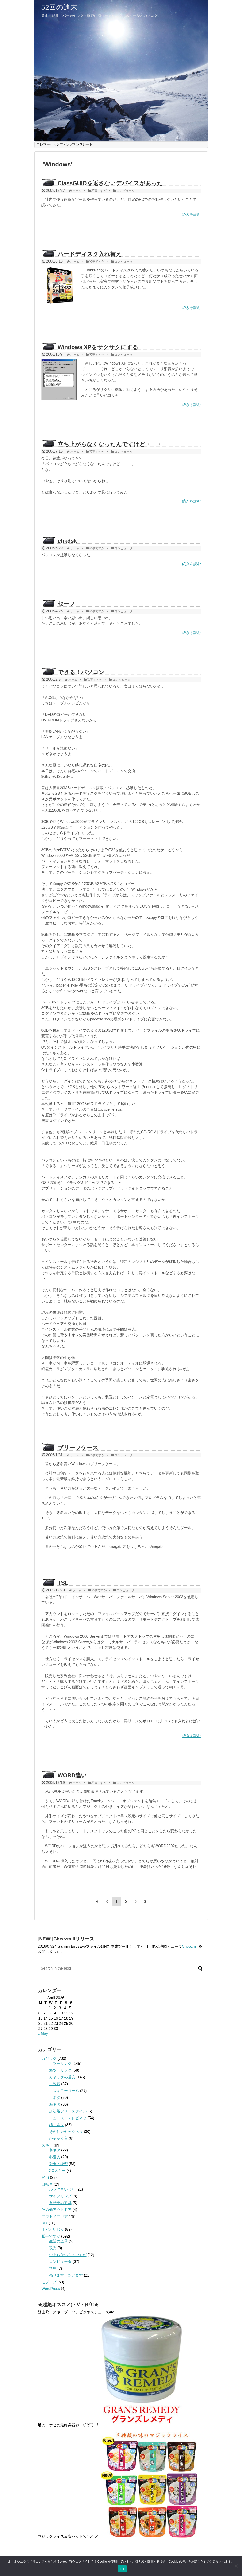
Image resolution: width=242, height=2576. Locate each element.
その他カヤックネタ (66, 2132)
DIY (45, 2223)
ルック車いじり (62, 2189)
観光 (53, 2248)
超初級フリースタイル (68, 2111)
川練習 (54, 2084)
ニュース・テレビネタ (68, 2118)
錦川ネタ (56, 2125)
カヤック (49, 2059)
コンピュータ (60, 2262)
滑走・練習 (58, 2164)
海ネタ (54, 2104)
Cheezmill (190, 1946)
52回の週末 (59, 7)
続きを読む (191, 214)
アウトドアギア (55, 2216)
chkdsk (67, 541)
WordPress (51, 2289)
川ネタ (54, 2098)
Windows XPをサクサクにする (98, 347)
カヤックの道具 (62, 2077)
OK (122, 2569)
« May (43, 2034)
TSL (63, 1583)
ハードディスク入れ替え (90, 254)
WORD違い (72, 1775)
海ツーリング (60, 2070)
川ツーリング (60, 2063)
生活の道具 (58, 2241)
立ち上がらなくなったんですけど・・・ (110, 444)
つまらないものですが (68, 2255)
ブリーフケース (78, 1447)
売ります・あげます (66, 2275)
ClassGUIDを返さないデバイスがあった (110, 183)
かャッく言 (58, 2138)
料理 (53, 2268)
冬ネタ (54, 2150)
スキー (47, 2145)
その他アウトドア (57, 2210)
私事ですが (51, 2236)
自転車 (47, 2184)
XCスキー (57, 2171)
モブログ (49, 2282)
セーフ (66, 603)
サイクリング (60, 2196)
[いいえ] (236, 2566)
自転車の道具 (60, 2203)
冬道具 (54, 2157)
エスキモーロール (64, 2091)
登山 (45, 2177)
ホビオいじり (53, 2229)
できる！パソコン (81, 672)
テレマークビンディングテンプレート (64, 144)
